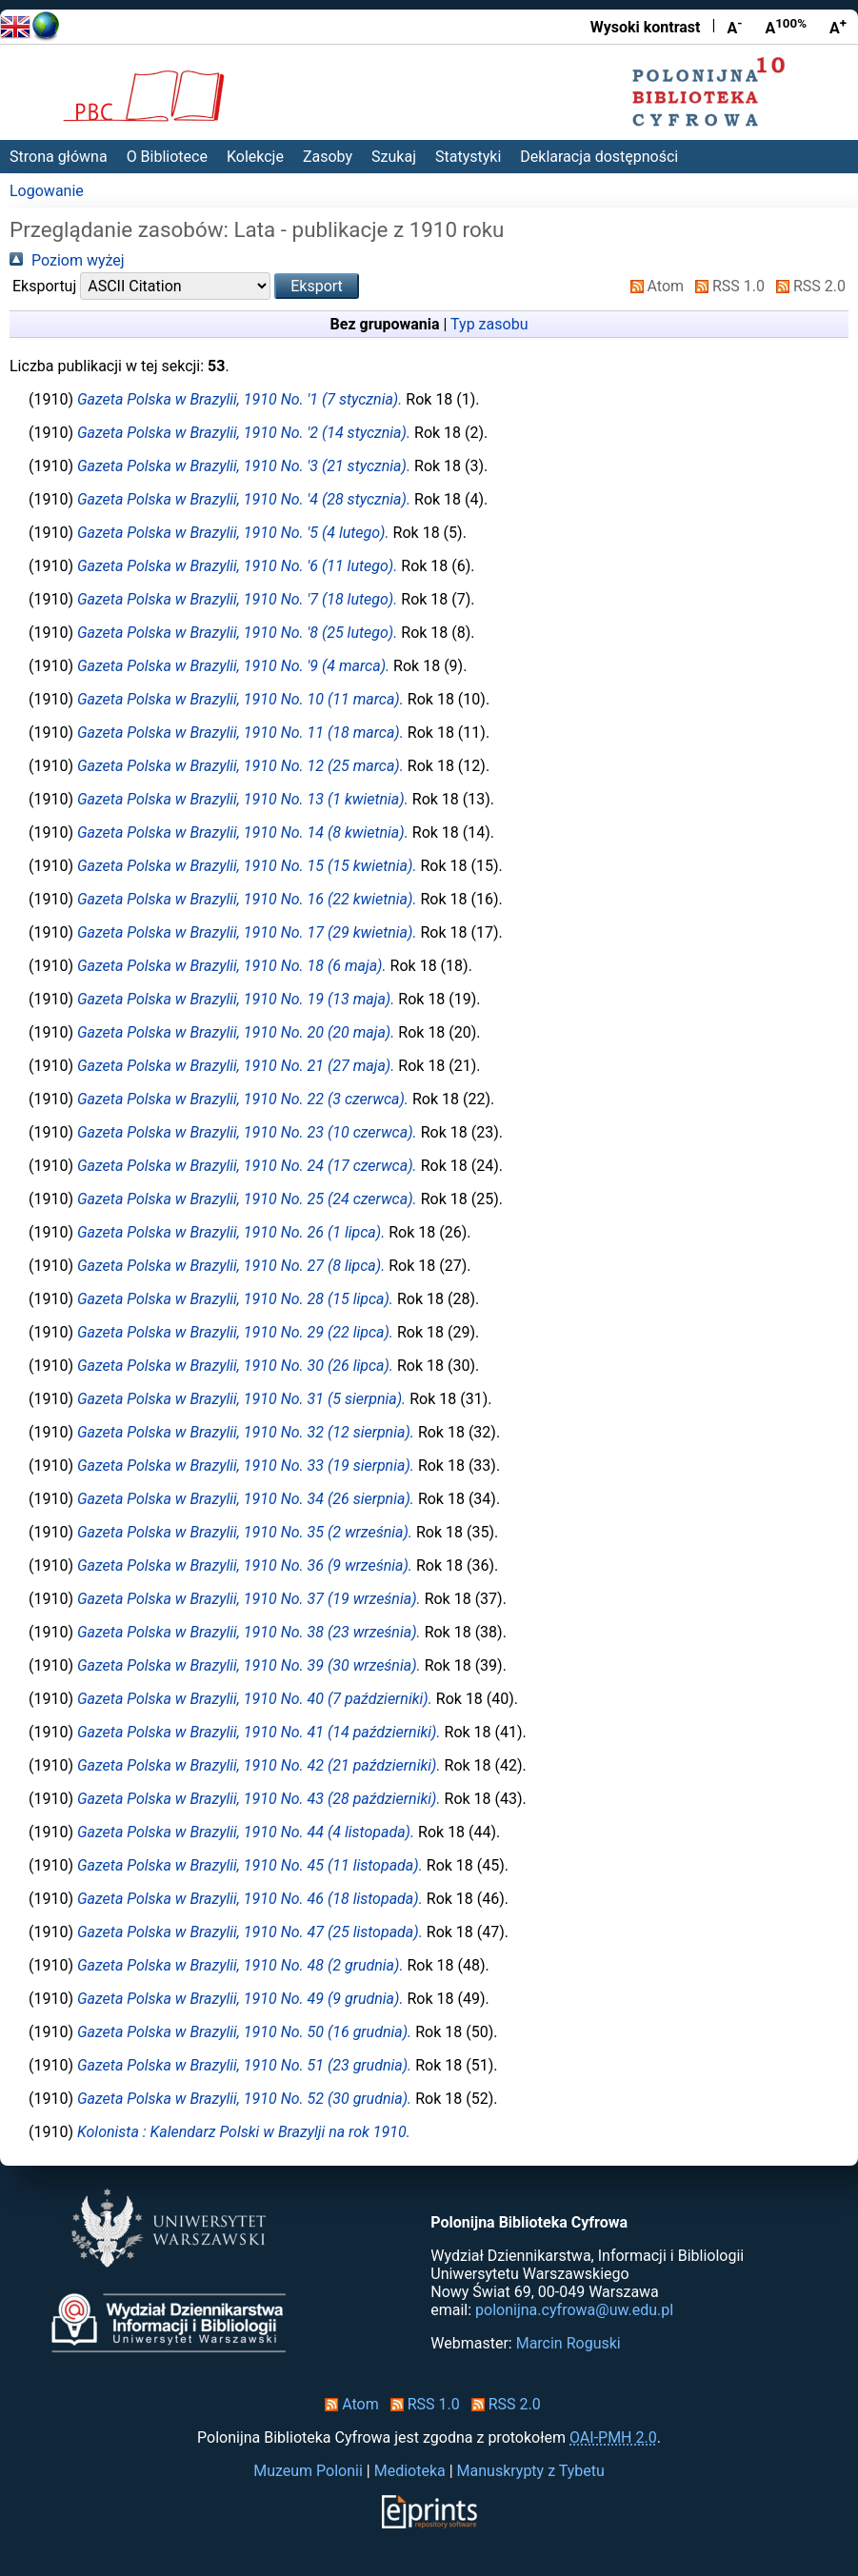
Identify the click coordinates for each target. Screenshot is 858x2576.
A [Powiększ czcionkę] (838, 26)
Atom (654, 286)
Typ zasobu (489, 324)
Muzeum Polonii (308, 2471)
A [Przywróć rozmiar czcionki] (786, 26)
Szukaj (393, 157)
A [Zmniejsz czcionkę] (734, 26)
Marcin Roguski (568, 2343)
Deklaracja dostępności (599, 157)
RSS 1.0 (726, 286)
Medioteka (410, 2471)
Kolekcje (255, 157)
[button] (316, 286)
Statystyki (468, 157)
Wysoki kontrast (645, 27)
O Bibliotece (167, 157)
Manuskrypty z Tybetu (531, 2471)
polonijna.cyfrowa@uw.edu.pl (574, 2310)
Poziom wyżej (67, 260)
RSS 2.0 (807, 286)
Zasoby (327, 157)
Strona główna (59, 157)
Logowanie (47, 191)
